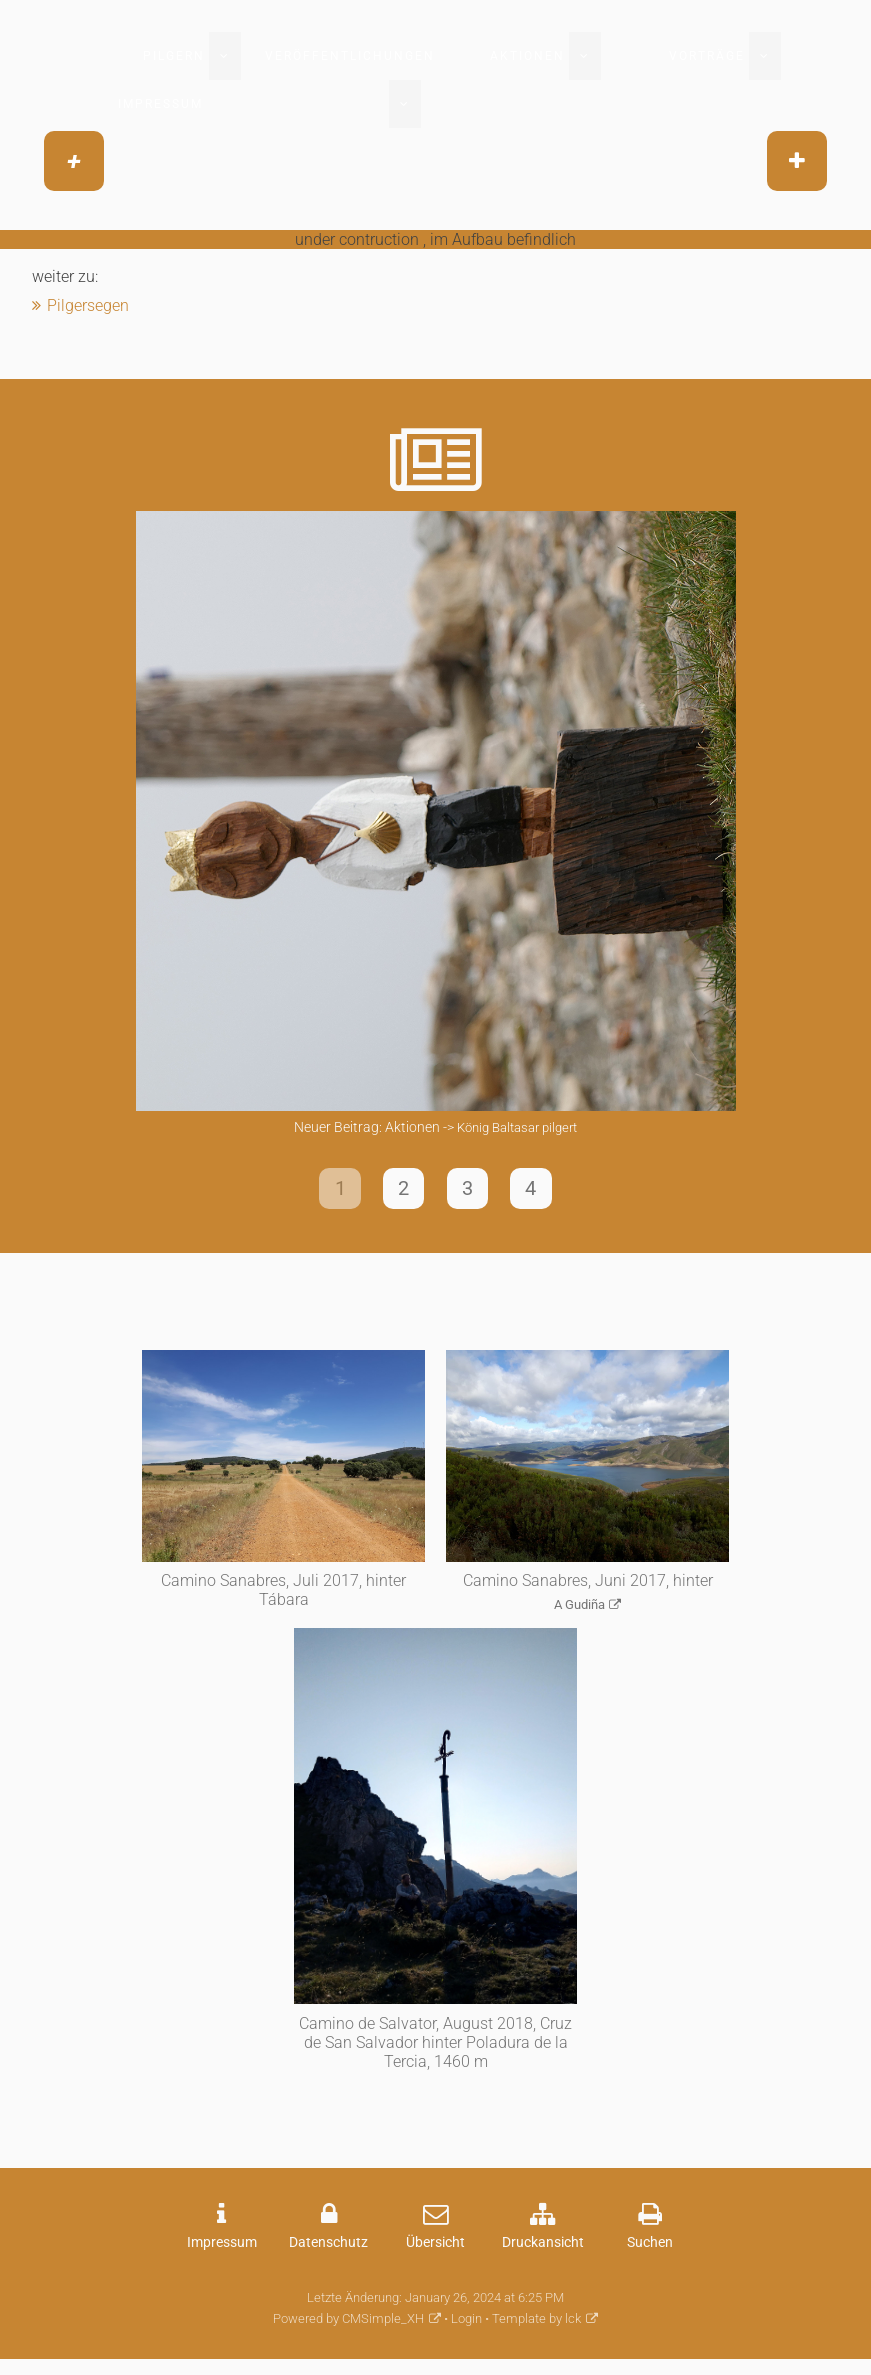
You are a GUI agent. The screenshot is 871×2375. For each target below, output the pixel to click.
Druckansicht (543, 2250)
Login (466, 2327)
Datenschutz (328, 2250)
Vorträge (707, 56)
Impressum (160, 104)
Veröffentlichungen (350, 56)
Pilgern (174, 56)
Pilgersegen (88, 305)
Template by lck (536, 2327)
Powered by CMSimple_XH (348, 2327)
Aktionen (527, 56)
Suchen (650, 2250)
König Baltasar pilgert (517, 1127)
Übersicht (435, 2250)
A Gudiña (579, 1612)
